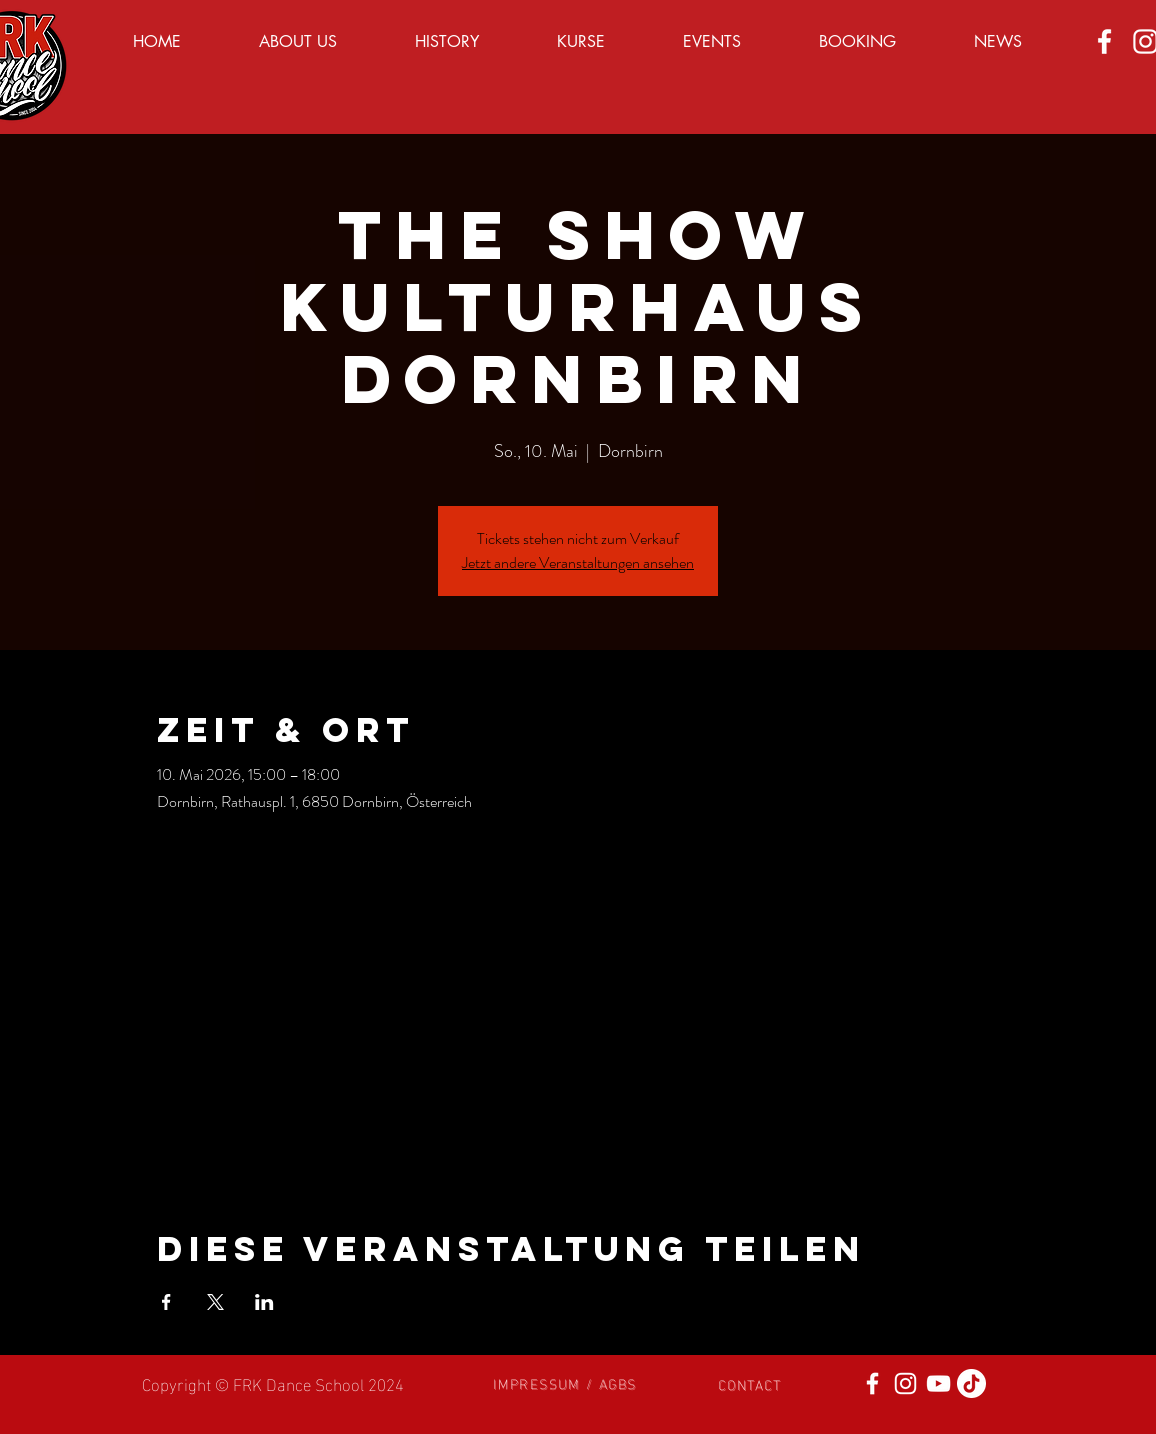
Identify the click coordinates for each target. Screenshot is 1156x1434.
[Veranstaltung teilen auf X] (215, 1302)
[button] (565, 1383)
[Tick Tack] (971, 1383)
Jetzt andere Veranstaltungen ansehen (578, 562)
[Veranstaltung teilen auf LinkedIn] (264, 1302)
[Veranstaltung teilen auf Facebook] (166, 1302)
